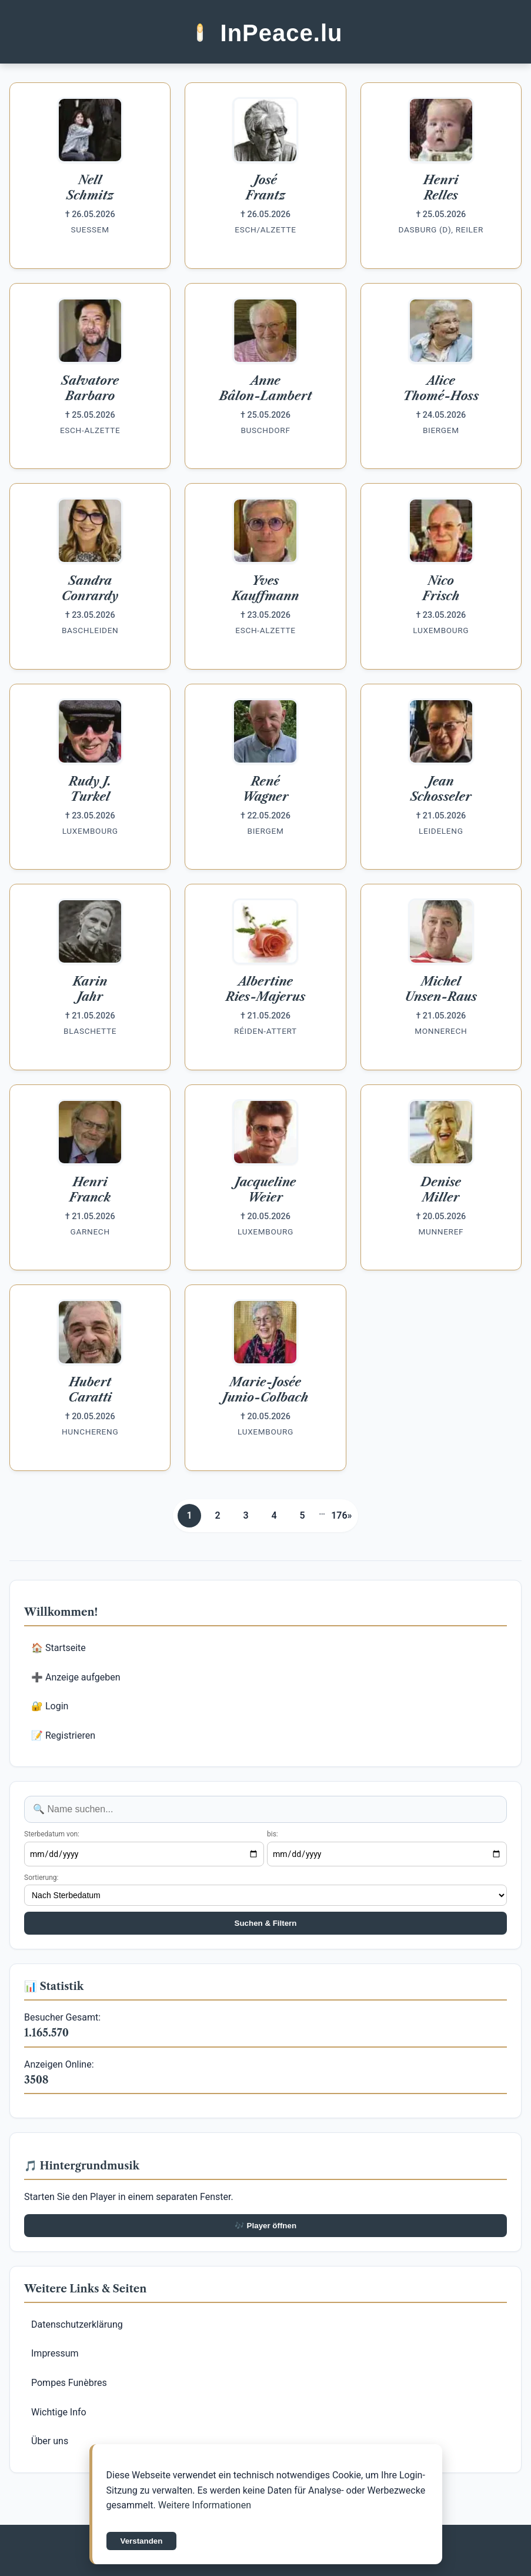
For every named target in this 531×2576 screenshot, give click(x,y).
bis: (272, 1834)
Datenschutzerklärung (77, 2324)
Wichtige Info (58, 2412)
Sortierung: (41, 1877)
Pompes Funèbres (69, 2382)
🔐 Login (49, 1706)
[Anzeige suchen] (265, 1809)
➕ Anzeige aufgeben (76, 1677)
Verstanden (142, 2541)
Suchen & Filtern (266, 1923)
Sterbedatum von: (51, 1834)
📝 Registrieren (63, 1735)
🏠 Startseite (58, 1647)
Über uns (49, 2441)
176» (341, 1515)
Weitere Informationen (204, 2505)
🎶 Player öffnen (265, 2225)
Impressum (55, 2353)
